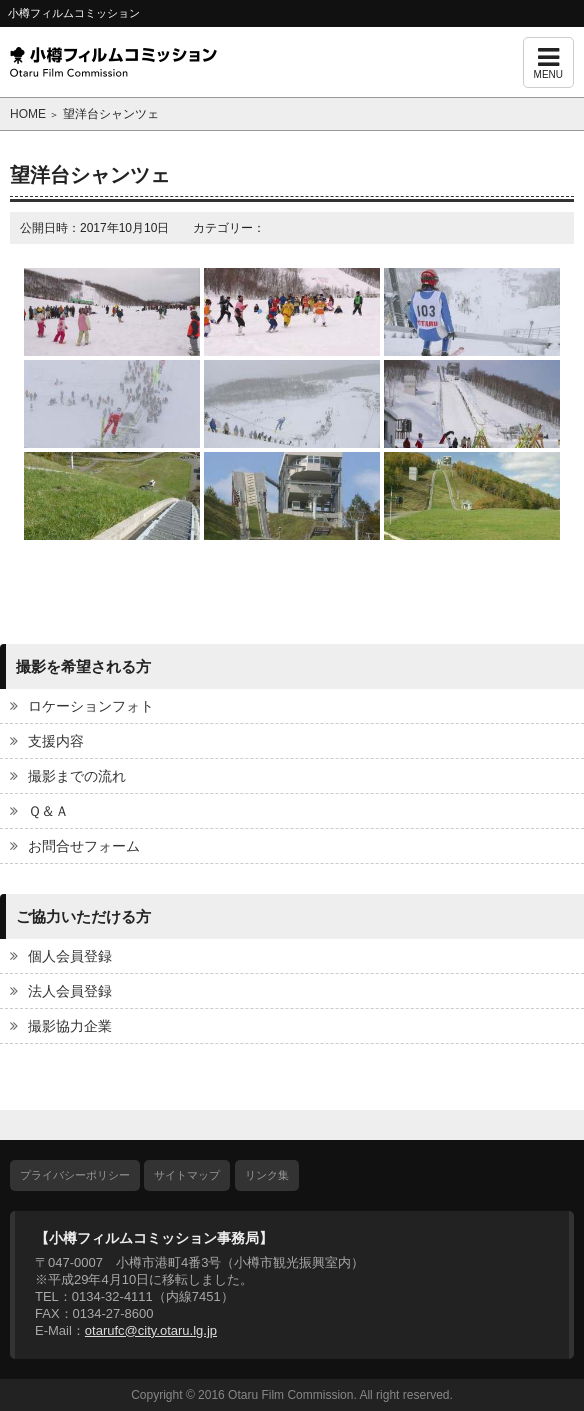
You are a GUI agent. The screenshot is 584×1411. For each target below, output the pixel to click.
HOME (28, 114)
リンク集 (267, 1175)
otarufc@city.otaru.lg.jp (151, 1330)
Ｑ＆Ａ (48, 811)
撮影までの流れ (77, 776)
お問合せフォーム (84, 846)
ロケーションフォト (91, 706)
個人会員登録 (70, 956)
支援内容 (56, 741)
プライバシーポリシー (75, 1175)
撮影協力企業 (70, 1026)
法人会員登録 (70, 991)
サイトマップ (187, 1175)
